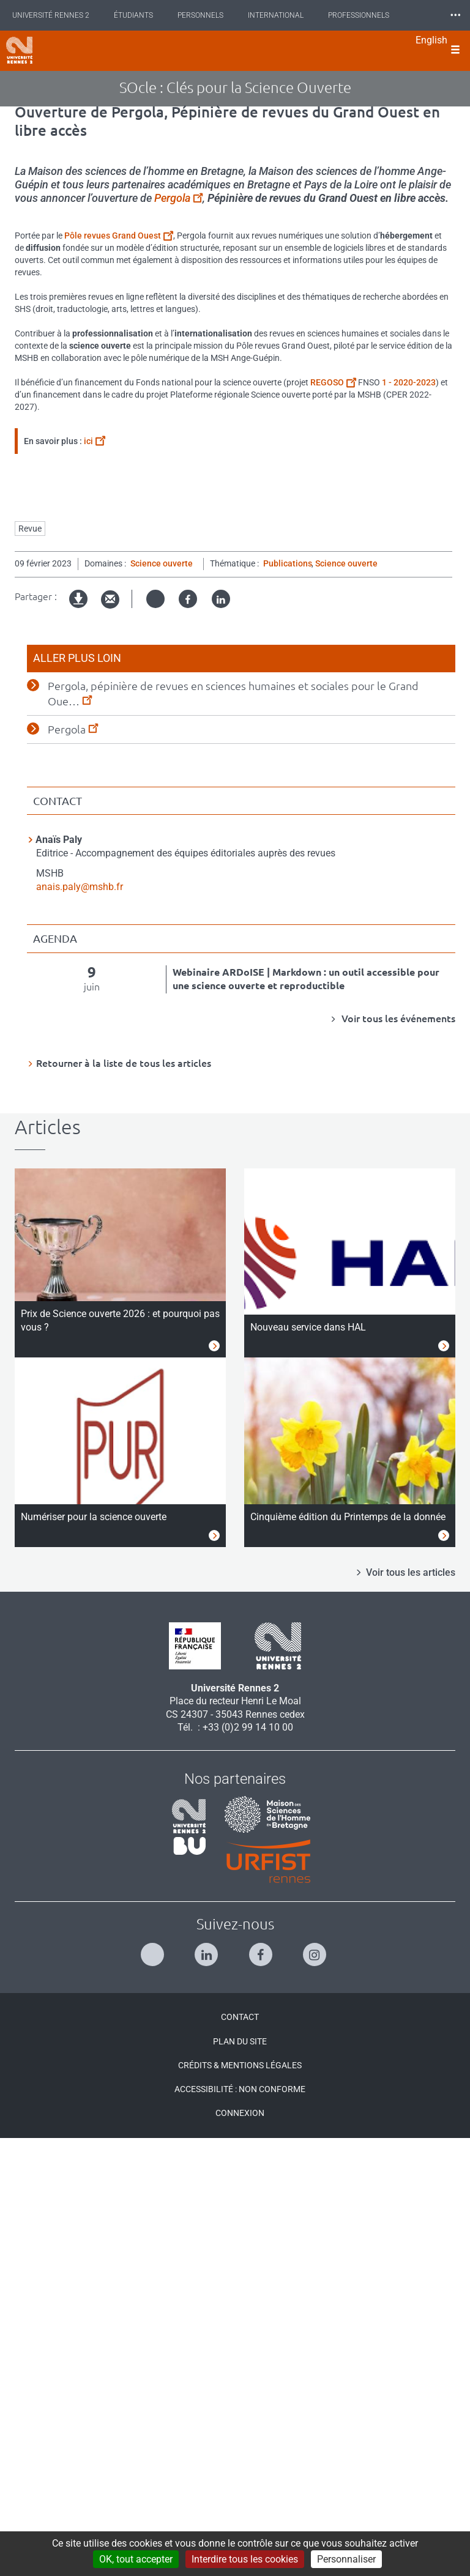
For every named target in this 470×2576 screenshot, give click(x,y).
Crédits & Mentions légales (240, 2502)
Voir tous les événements (397, 1455)
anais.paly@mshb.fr (79, 1324)
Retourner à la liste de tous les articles (123, 1500)
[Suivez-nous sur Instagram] (316, 2386)
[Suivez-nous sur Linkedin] (207, 2386)
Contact (240, 2454)
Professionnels (358, 15)
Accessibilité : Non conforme (239, 2526)
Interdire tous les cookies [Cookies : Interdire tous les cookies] (245, 2559)
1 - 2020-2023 (409, 382)
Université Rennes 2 (50, 15)
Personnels (200, 15)
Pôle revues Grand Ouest (118, 235)
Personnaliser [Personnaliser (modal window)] (346, 2559)
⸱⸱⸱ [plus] (455, 15)
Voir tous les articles (410, 2010)
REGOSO (333, 382)
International (276, 15)
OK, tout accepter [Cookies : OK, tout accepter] (136, 2559)
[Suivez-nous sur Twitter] (154, 2386)
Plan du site (240, 2479)
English (431, 40)
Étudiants (133, 15)
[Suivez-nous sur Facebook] (262, 2386)
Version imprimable (79, 1046)
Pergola (178, 197)
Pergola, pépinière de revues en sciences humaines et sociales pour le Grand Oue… (233, 1131)
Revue (30, 966)
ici (94, 441)
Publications (287, 1001)
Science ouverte (161, 1001)
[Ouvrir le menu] (455, 51)
